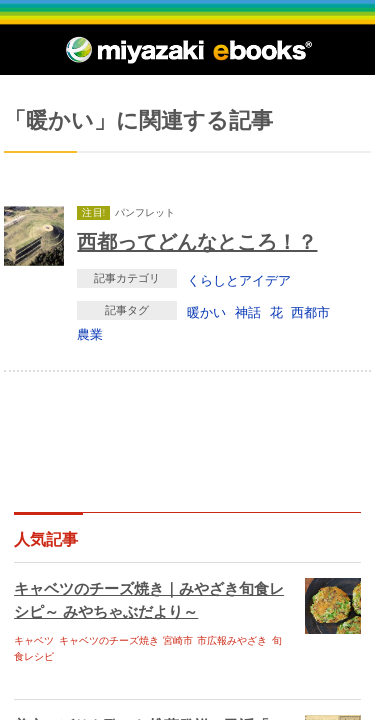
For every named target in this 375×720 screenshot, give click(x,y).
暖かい (206, 312)
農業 (90, 334)
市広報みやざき (232, 640)
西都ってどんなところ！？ (197, 241)
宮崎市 (178, 640)
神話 (248, 312)
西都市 (310, 312)
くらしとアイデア (239, 280)
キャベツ (34, 640)
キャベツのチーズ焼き (109, 640)
